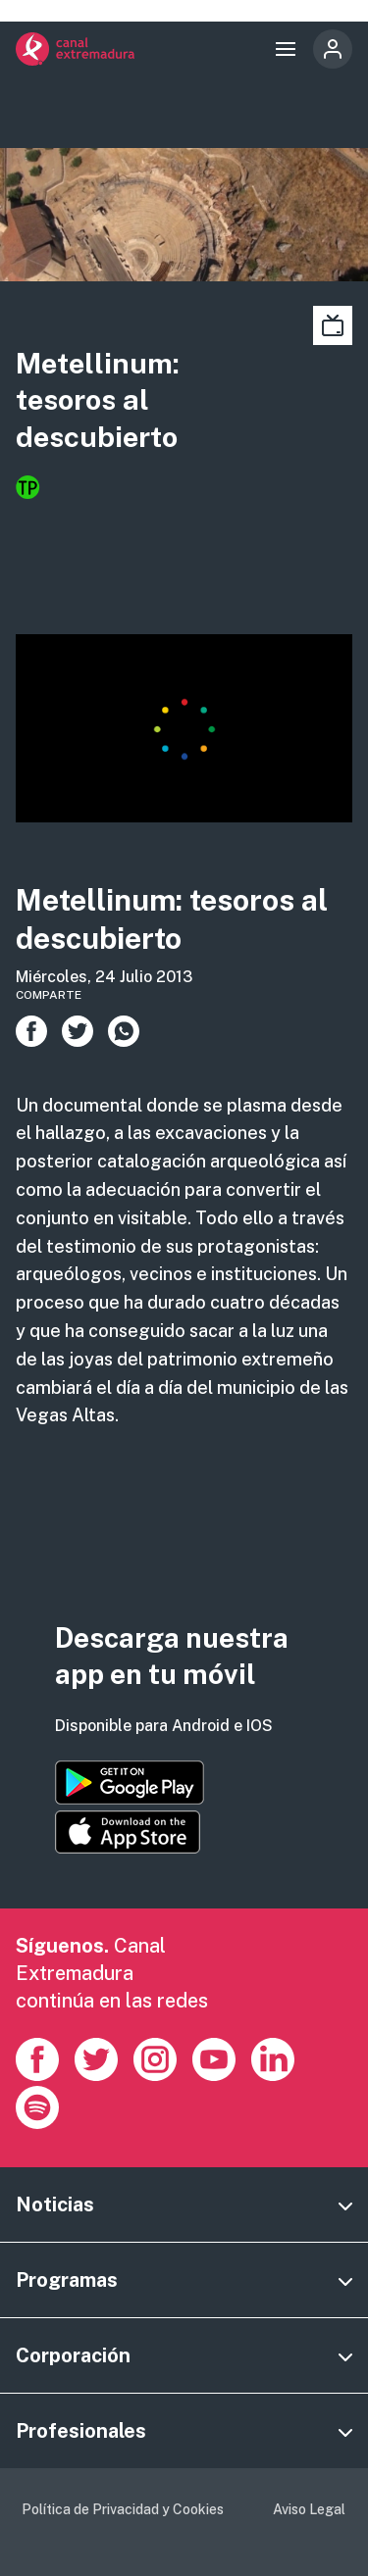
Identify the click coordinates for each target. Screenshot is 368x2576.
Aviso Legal (309, 2509)
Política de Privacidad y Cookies (123, 2509)
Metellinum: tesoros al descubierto (98, 400)
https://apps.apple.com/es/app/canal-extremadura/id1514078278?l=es (127, 1832)
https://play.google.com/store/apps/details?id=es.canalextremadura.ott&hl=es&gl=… (129, 1782)
